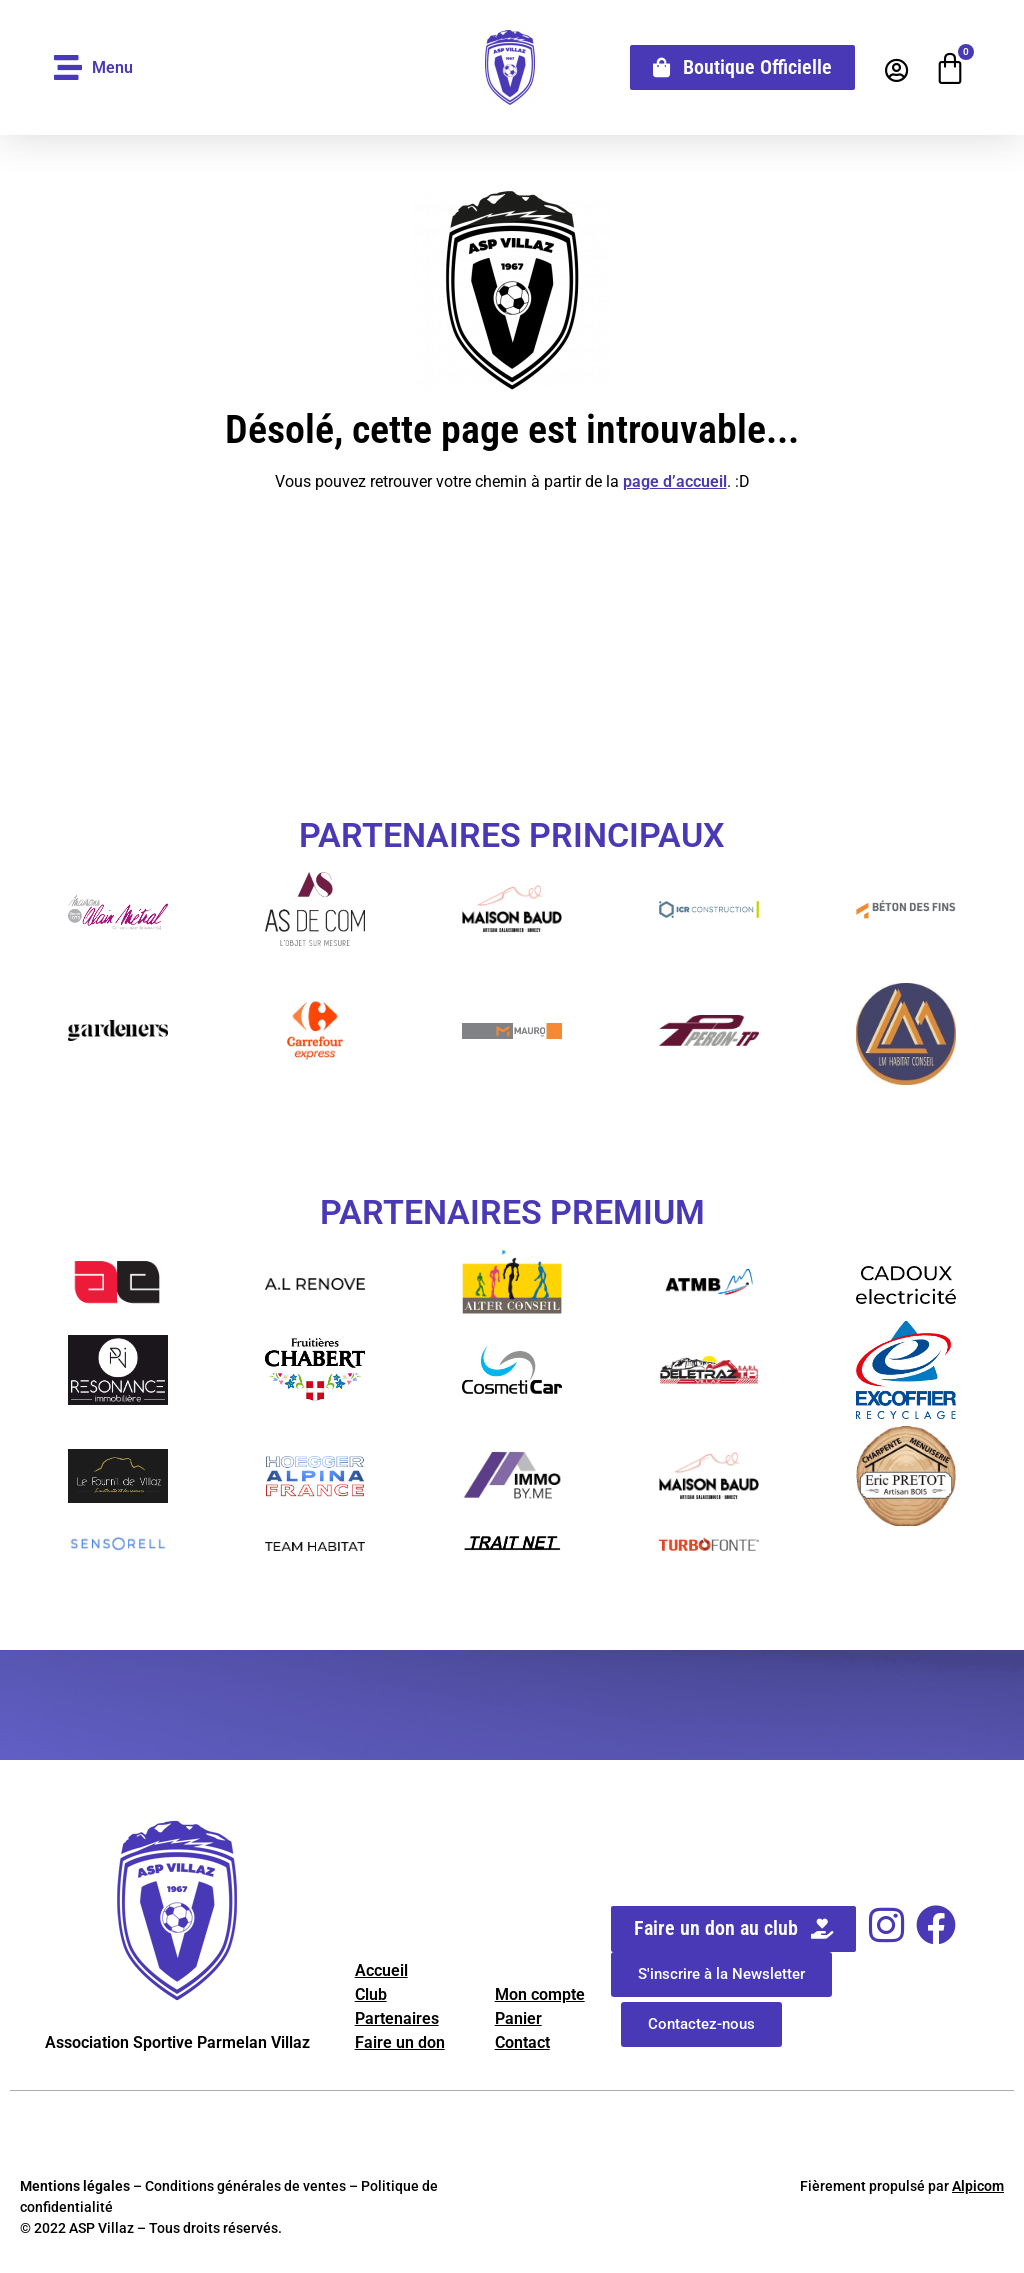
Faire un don (400, 2042)
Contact (522, 2042)
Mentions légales (75, 2186)
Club (371, 1994)
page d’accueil (675, 481)
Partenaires (397, 2018)
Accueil (381, 1970)
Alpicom (978, 2186)
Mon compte (540, 1994)
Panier (518, 2018)
